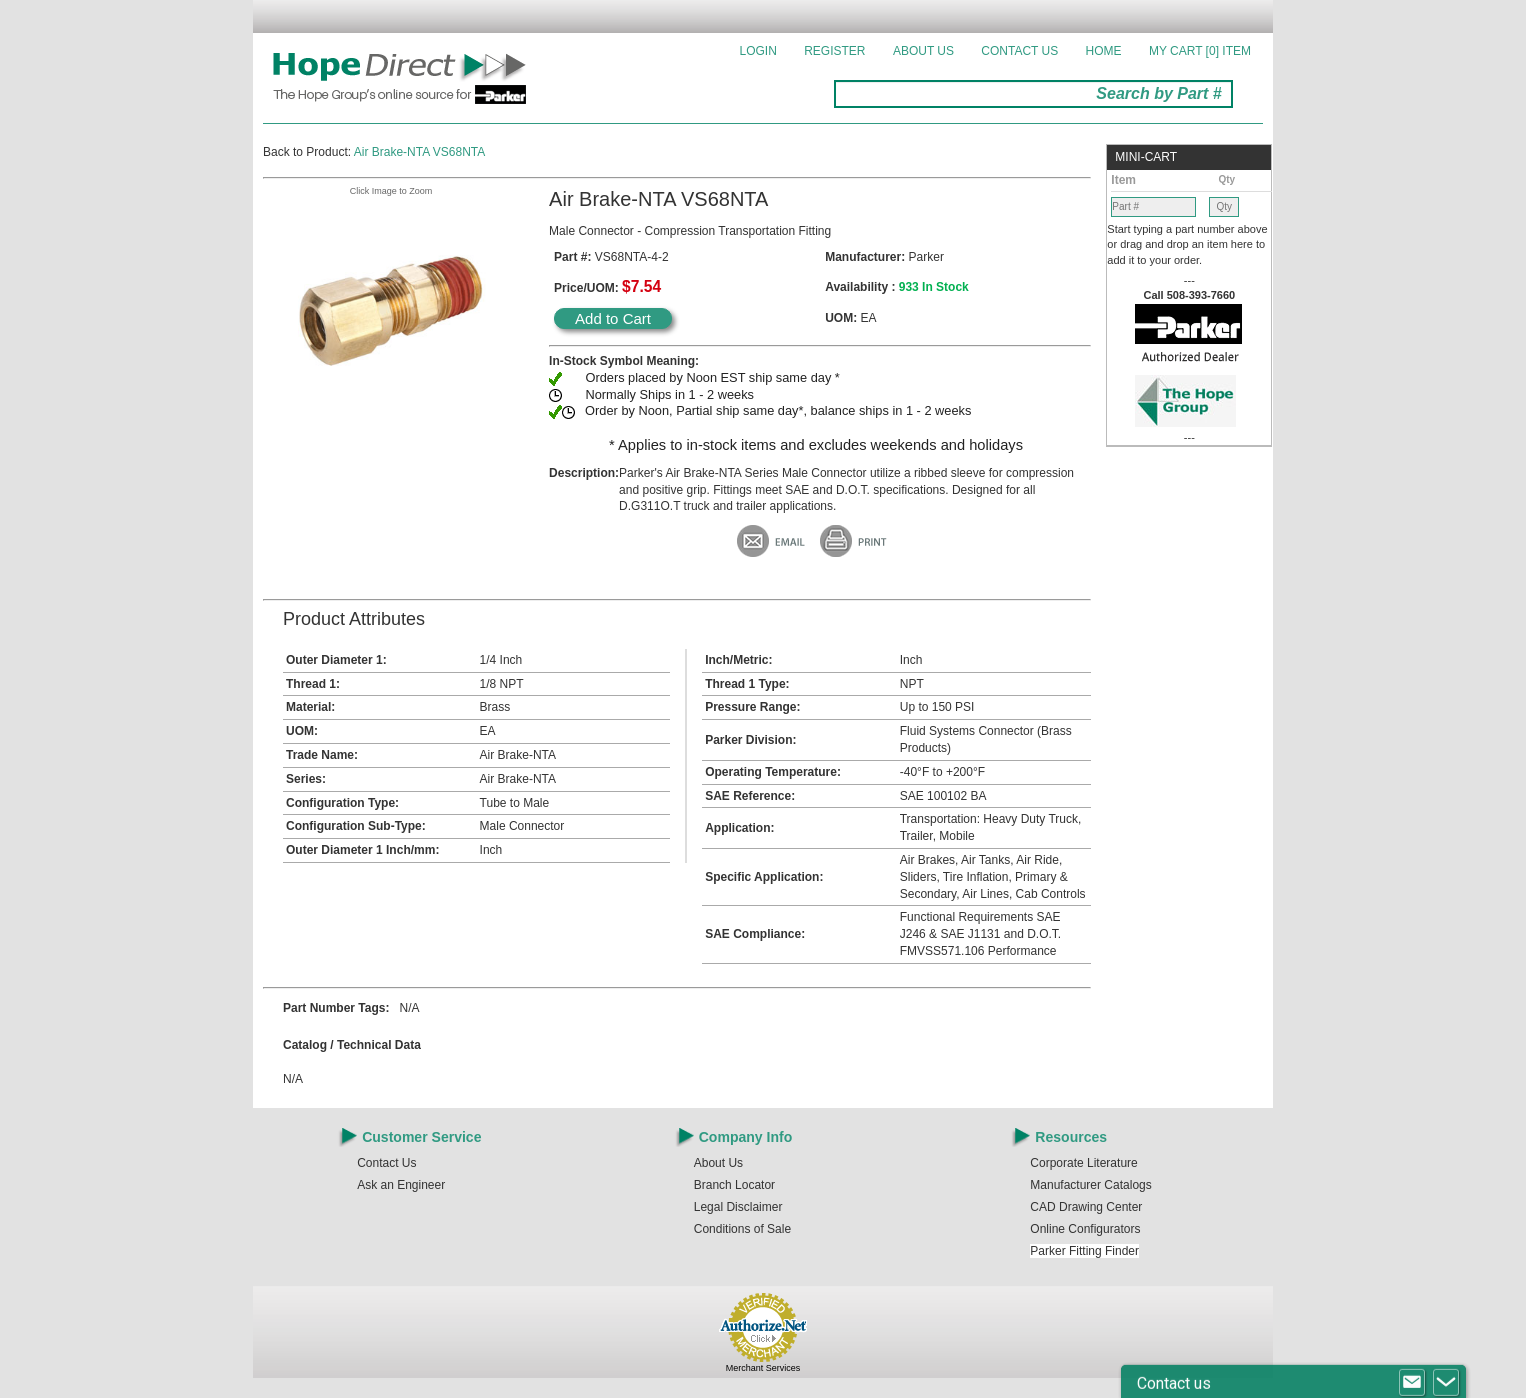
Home (1104, 51)
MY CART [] (1200, 51)
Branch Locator (734, 1185)
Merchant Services (763, 1368)
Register (834, 51)
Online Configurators (1085, 1229)
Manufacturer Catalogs (1090, 1185)
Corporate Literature (1083, 1163)
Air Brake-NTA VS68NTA (420, 152)
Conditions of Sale (742, 1229)
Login (758, 51)
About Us (923, 51)
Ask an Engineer (401, 1185)
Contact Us (1019, 51)
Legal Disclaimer (738, 1207)
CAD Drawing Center (1086, 1207)
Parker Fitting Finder (1084, 1251)
